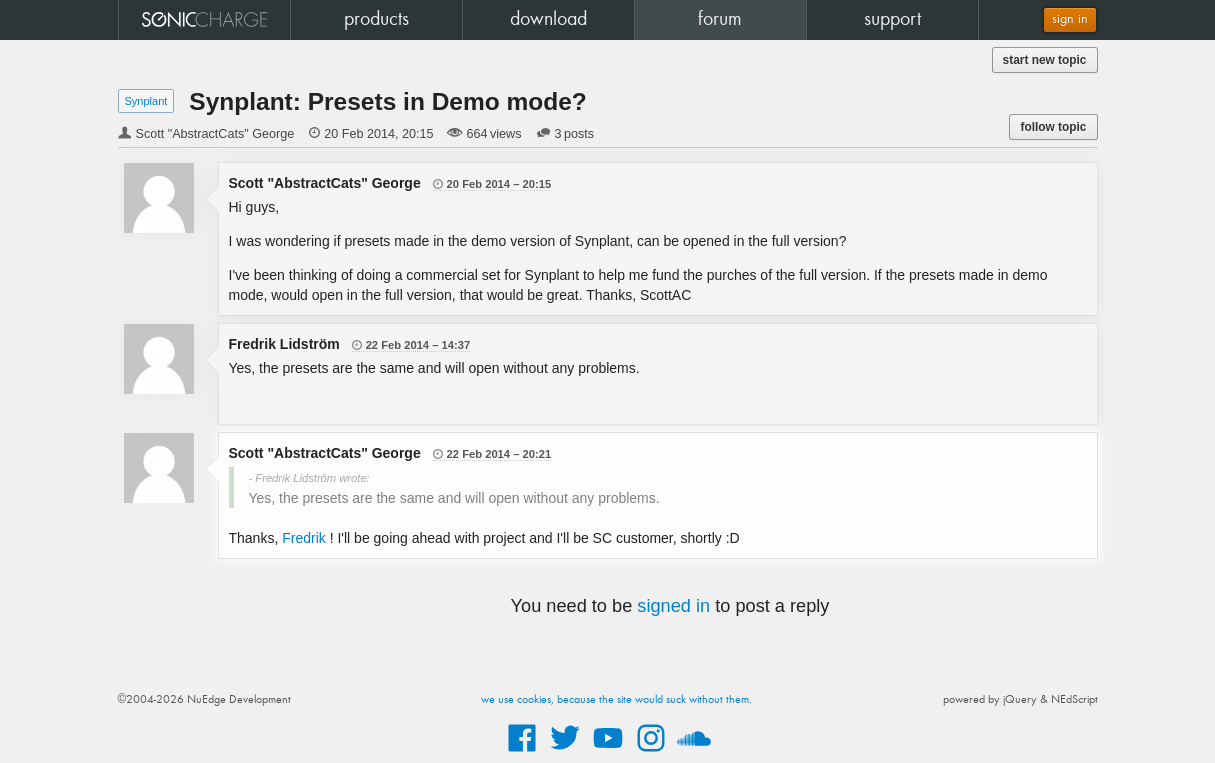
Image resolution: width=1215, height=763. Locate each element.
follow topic (1053, 127)
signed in (673, 606)
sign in (1070, 19)
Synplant (146, 101)
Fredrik (304, 538)
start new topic (1045, 60)
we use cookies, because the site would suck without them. (616, 700)
